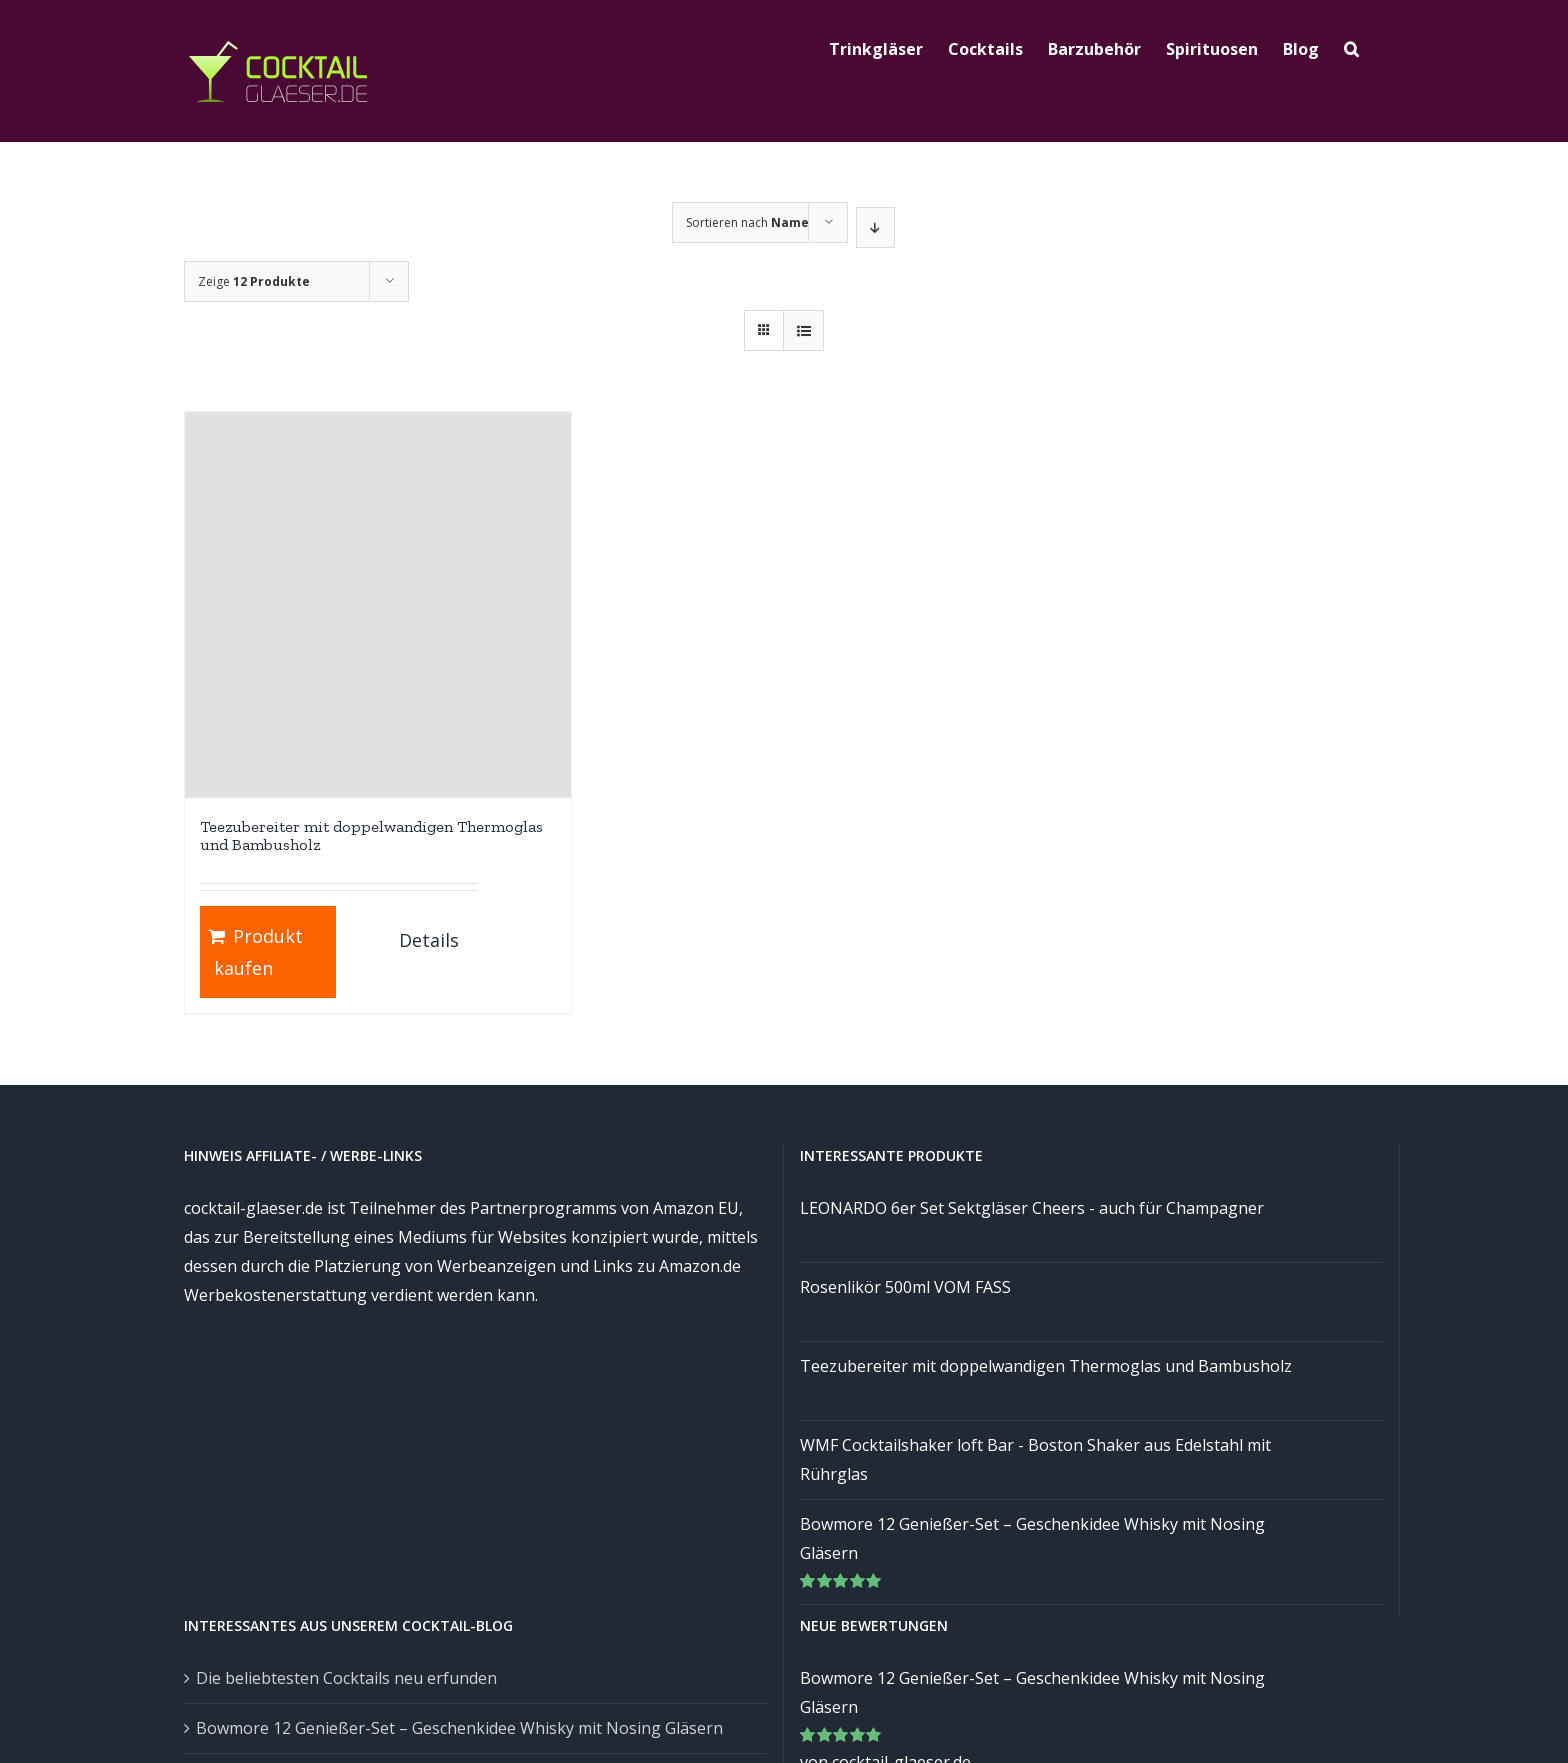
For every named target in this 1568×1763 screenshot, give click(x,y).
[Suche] (1351, 47)
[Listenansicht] (803, 330)
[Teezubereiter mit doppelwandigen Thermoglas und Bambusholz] (378, 605)
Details (429, 940)
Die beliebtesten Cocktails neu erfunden (346, 1678)
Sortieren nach (747, 222)
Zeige (254, 281)
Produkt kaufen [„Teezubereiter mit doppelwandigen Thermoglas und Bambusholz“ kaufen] (258, 952)
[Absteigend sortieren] (875, 227)
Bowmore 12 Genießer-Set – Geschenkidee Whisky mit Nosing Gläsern (459, 1728)
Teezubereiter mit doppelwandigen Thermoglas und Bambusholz (371, 835)
